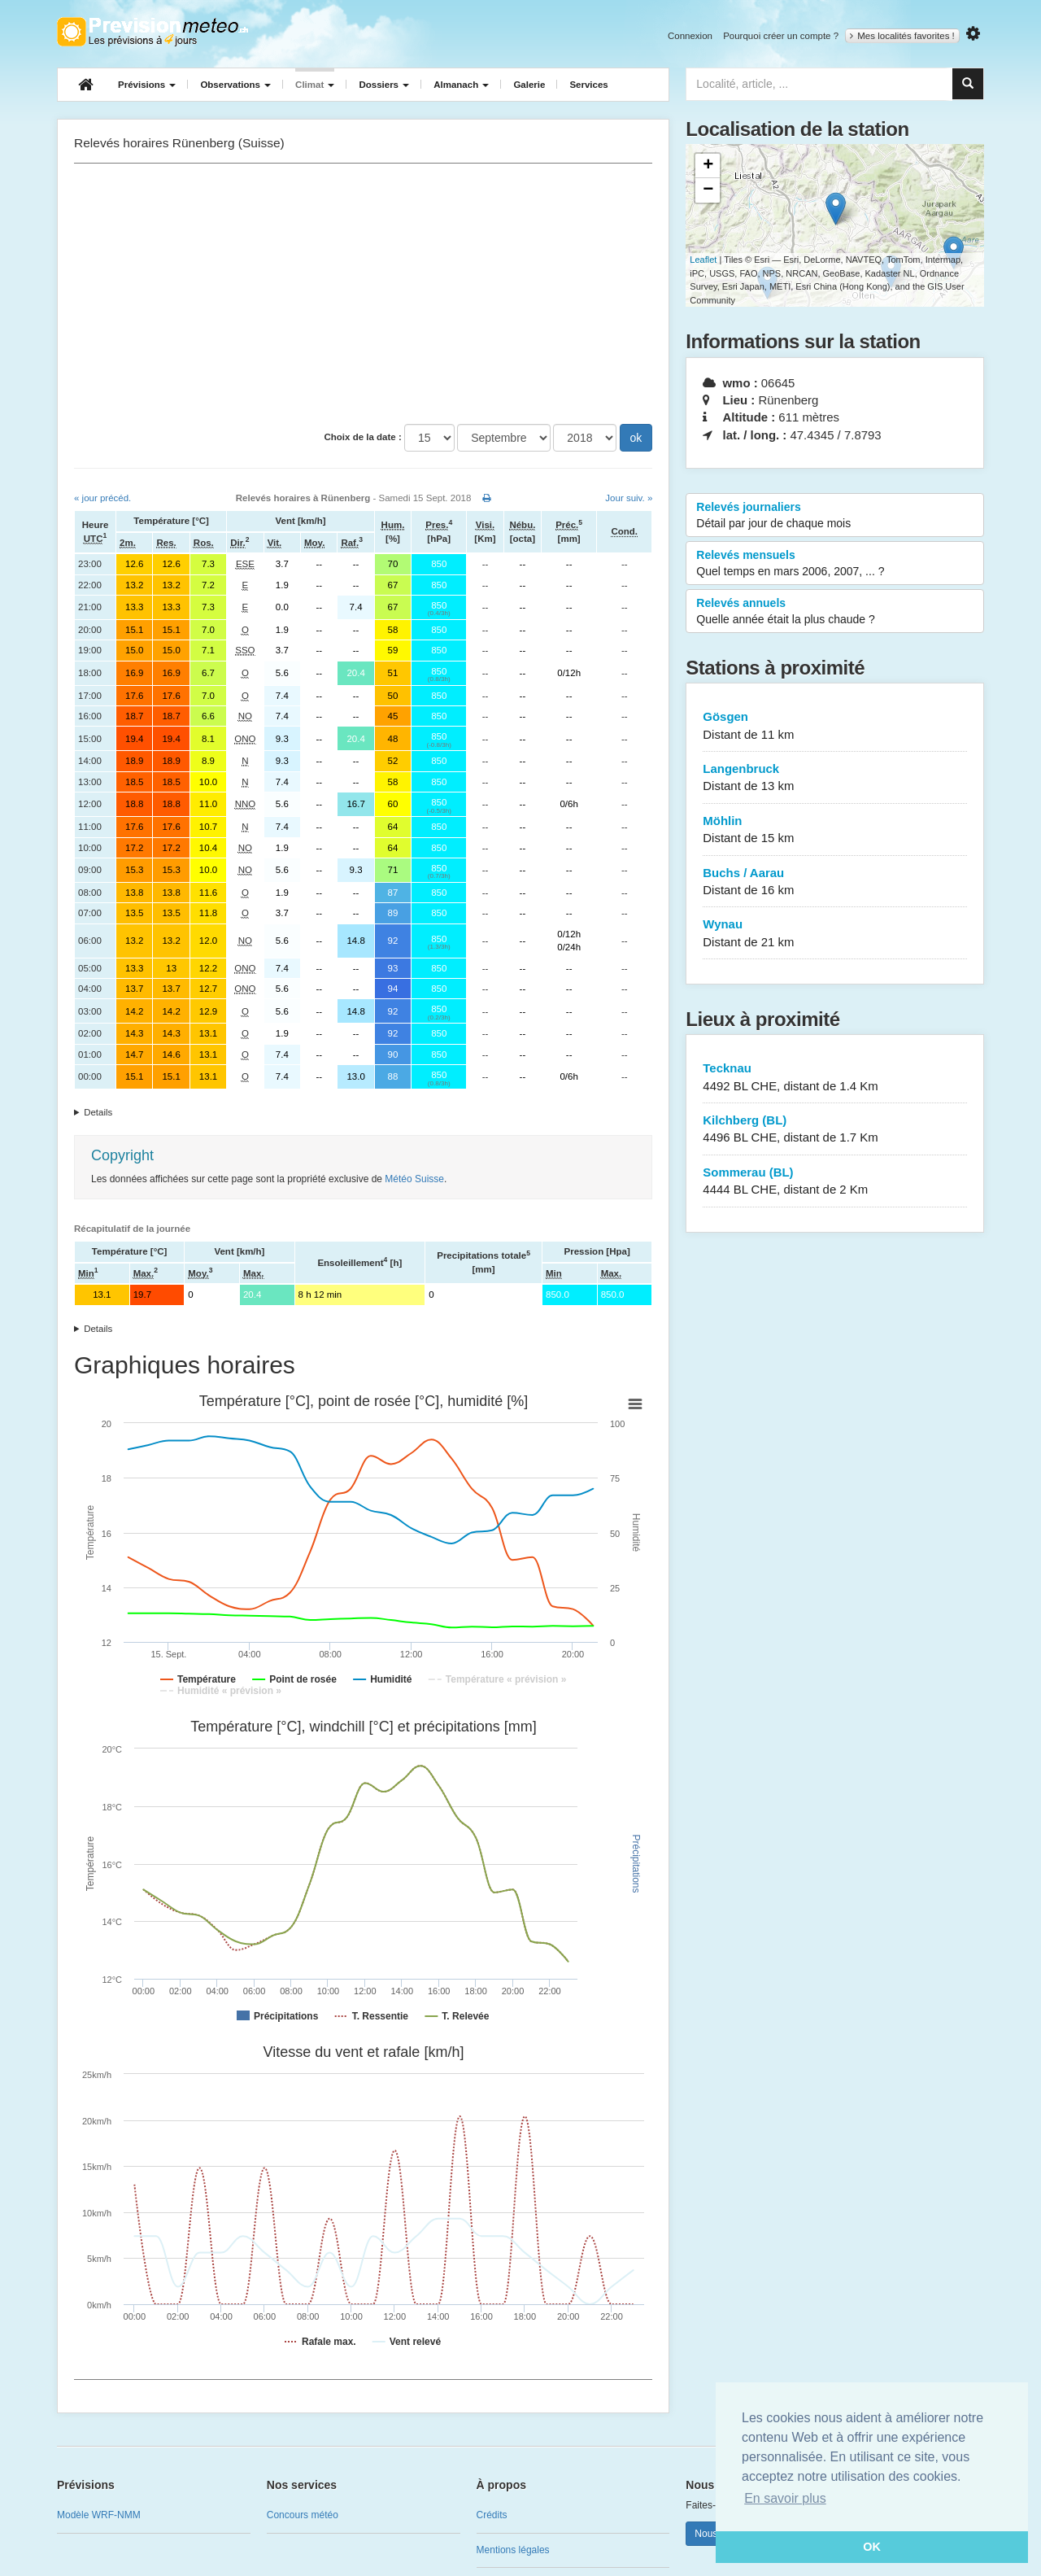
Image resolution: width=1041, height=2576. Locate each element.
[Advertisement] (363, 294)
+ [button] (708, 166)
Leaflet (703, 259)
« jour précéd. (102, 498)
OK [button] (872, 2546)
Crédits (492, 2515)
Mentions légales (513, 2550)
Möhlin (835, 830)
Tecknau (835, 1077)
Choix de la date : (363, 437)
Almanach (461, 85)
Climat (314, 85)
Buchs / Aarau (835, 882)
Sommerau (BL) (835, 1181)
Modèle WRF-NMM (99, 2515)
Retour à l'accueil (152, 31)
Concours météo (302, 2515)
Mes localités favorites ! (902, 36)
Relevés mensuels (834, 563)
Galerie (529, 85)
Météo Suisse (414, 1179)
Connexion (690, 36)
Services (588, 85)
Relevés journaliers (834, 515)
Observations (235, 85)
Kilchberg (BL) (835, 1129)
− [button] (708, 190)
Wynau (835, 933)
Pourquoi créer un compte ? (780, 36)
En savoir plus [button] (785, 2498)
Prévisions (147, 85)
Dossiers (384, 85)
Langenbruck (835, 778)
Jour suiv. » (628, 498)
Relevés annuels (834, 611)
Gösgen (835, 726)
